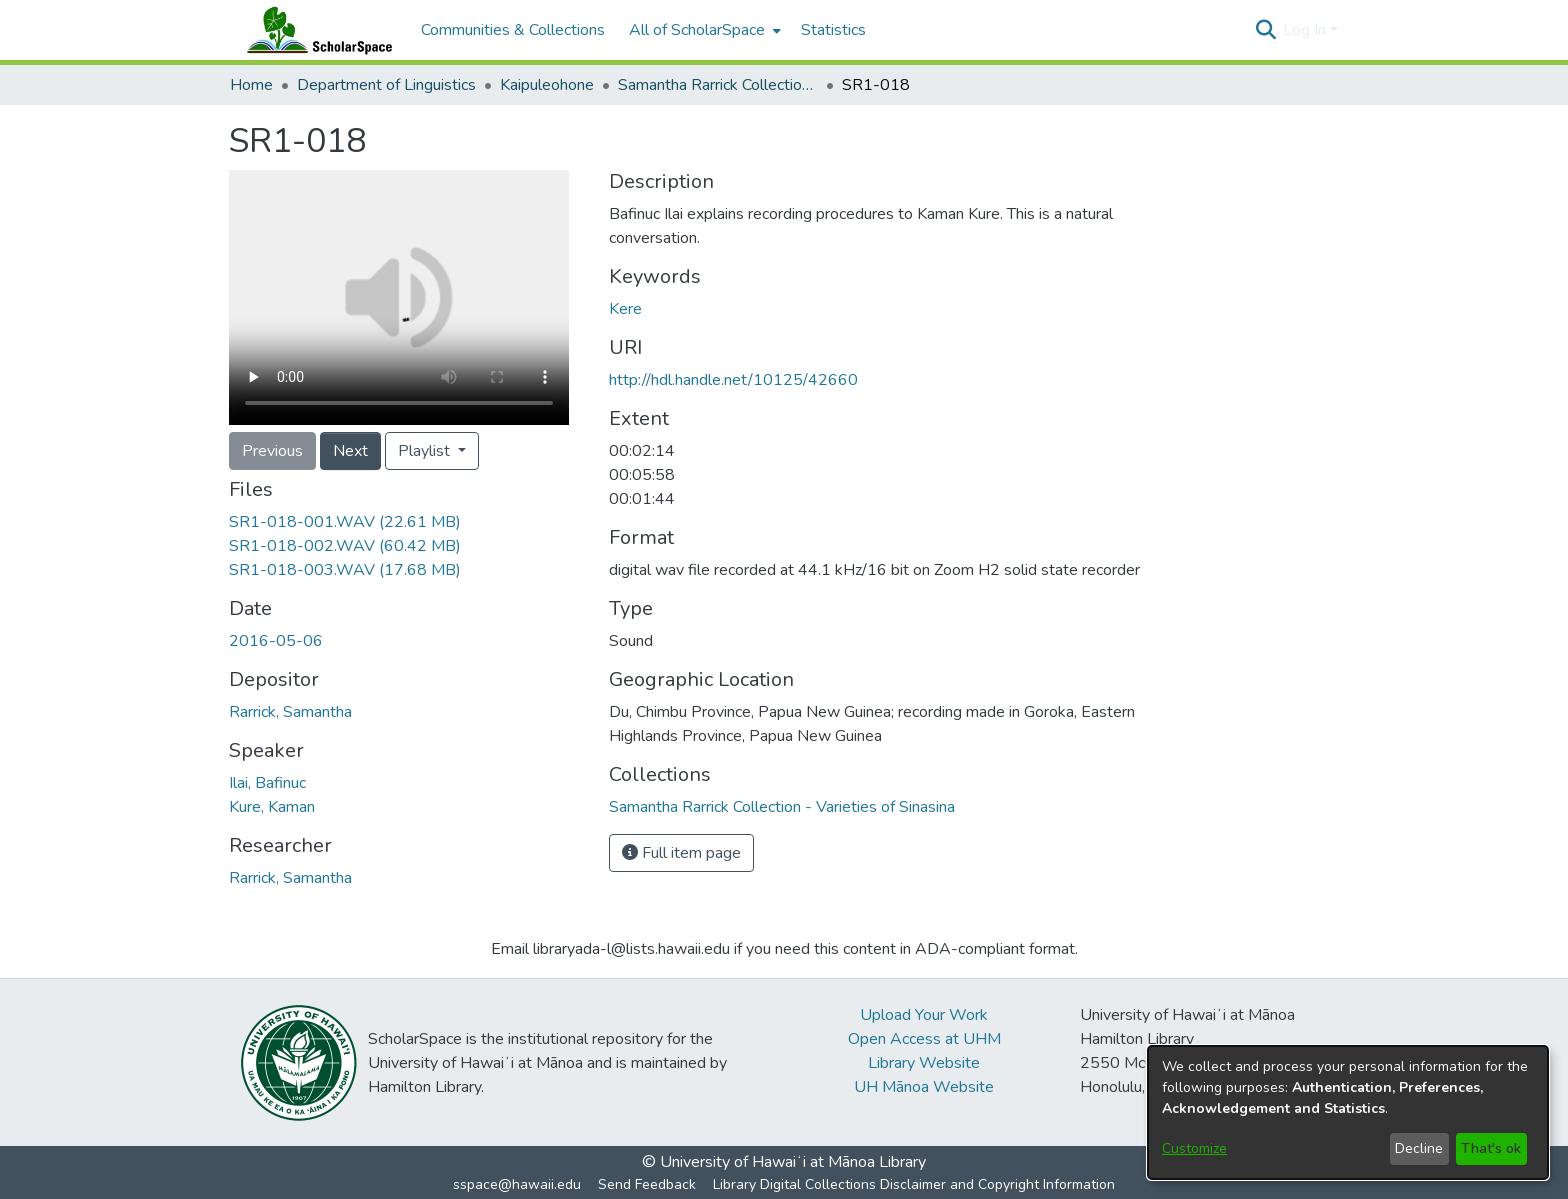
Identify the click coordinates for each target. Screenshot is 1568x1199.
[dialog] (1348, 1112)
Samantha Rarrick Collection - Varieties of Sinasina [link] (718, 85)
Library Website (924, 1063)
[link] (345, 522)
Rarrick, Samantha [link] (290, 712)
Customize (1194, 1148)
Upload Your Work (924, 1015)
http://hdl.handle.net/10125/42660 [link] (733, 380)
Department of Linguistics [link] (386, 85)
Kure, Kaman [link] (272, 807)
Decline (1419, 1148)
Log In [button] (1306, 30)
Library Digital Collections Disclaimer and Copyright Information (914, 1184)
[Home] (315, 30)
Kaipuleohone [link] (547, 85)
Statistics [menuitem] (833, 30)
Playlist (426, 451)
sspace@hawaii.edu (517, 1184)
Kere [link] (625, 309)
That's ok (1491, 1148)
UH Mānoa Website (924, 1087)
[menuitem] (703, 30)
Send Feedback (647, 1184)
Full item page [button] (681, 853)
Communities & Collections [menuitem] (513, 30)
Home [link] (251, 85)
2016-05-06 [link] (276, 641)
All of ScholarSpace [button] (697, 30)
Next (350, 451)
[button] (1265, 30)
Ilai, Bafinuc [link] (267, 783)
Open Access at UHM (924, 1039)
